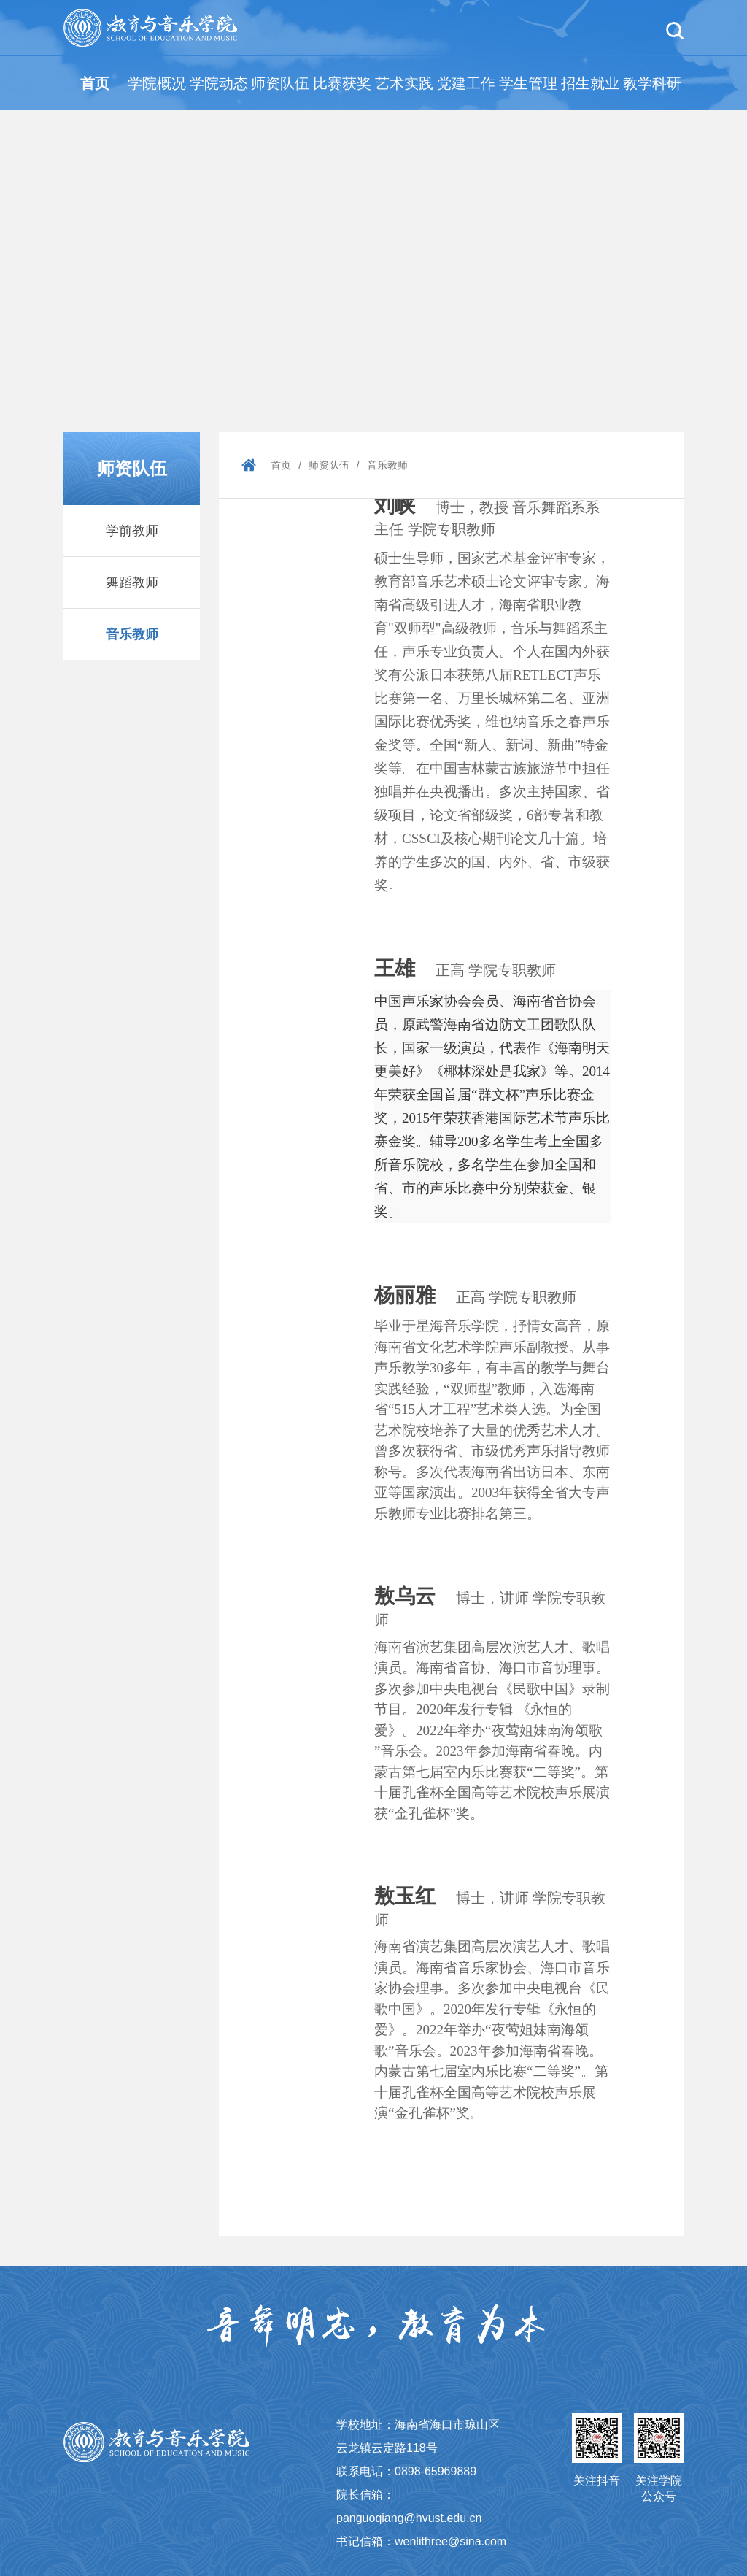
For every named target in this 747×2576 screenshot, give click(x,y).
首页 (94, 83)
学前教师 (132, 530)
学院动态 (219, 83)
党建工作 (466, 83)
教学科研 (652, 83)
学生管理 (528, 83)
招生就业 (590, 83)
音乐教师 (132, 634)
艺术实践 (404, 83)
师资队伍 (280, 83)
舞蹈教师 (132, 582)
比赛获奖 (342, 83)
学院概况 (157, 83)
